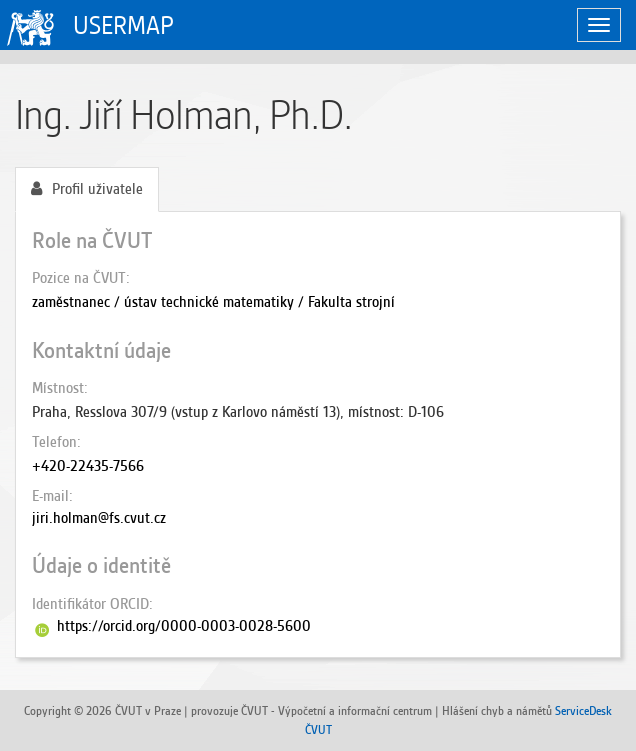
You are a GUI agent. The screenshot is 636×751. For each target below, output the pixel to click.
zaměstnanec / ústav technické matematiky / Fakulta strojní (213, 302)
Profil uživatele (87, 189)
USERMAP (123, 25)
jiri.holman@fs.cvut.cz (99, 518)
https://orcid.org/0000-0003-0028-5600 (184, 626)
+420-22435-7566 (88, 466)
